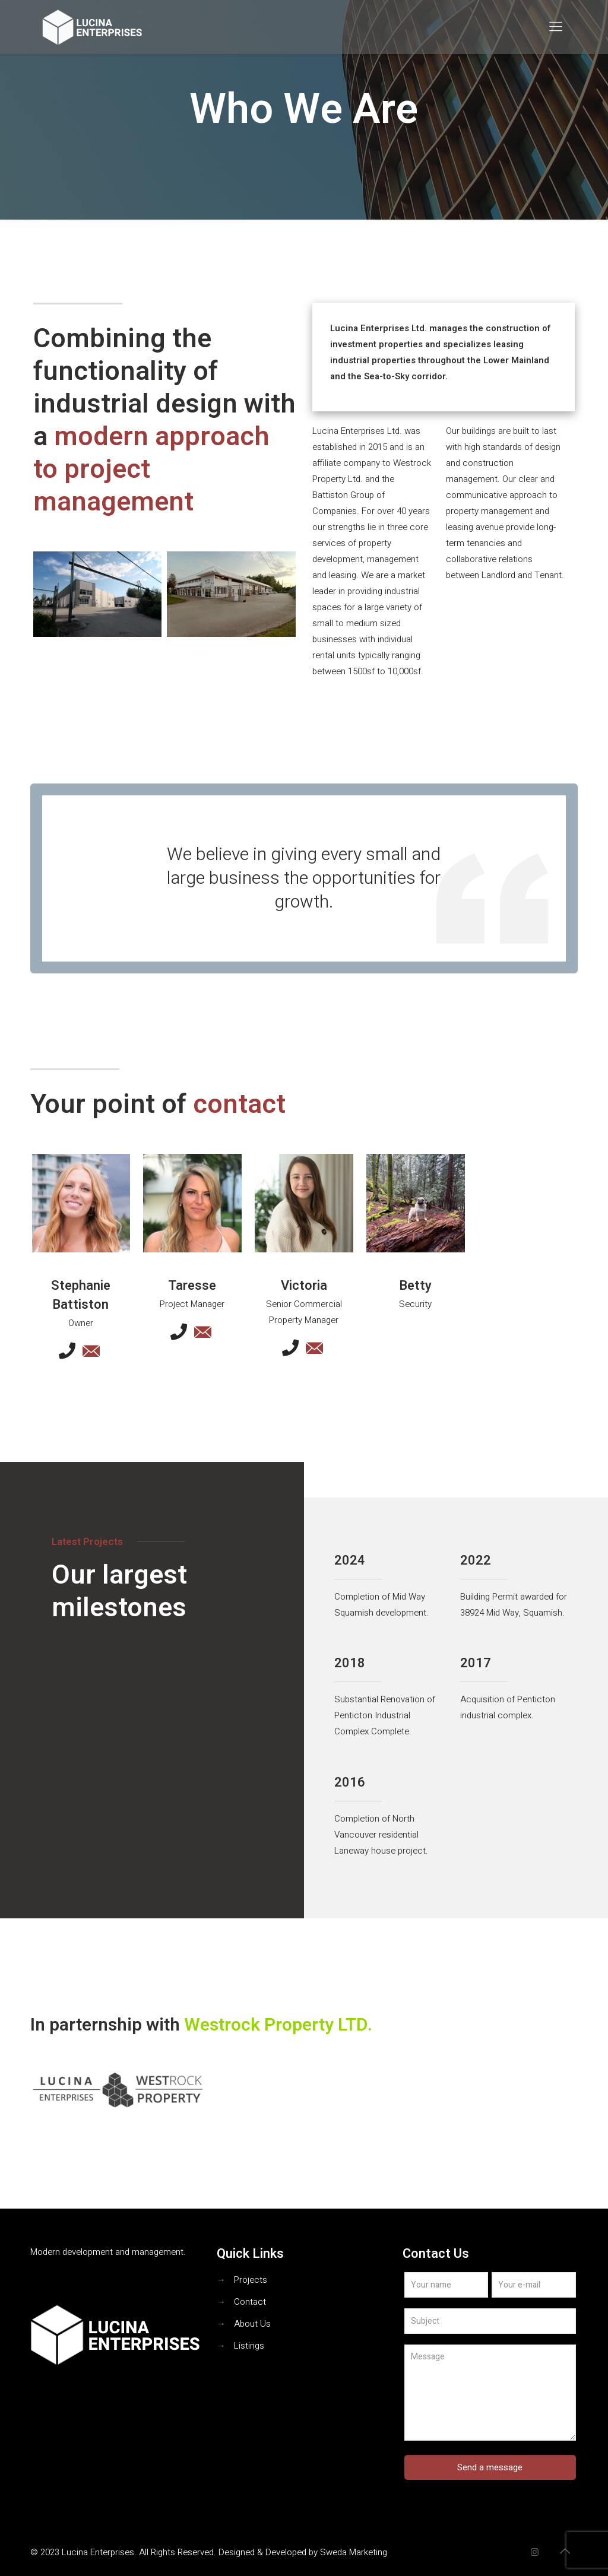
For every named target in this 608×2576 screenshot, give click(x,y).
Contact (250, 2301)
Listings (249, 2345)
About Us (252, 2323)
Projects (250, 2279)
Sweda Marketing (353, 2552)
